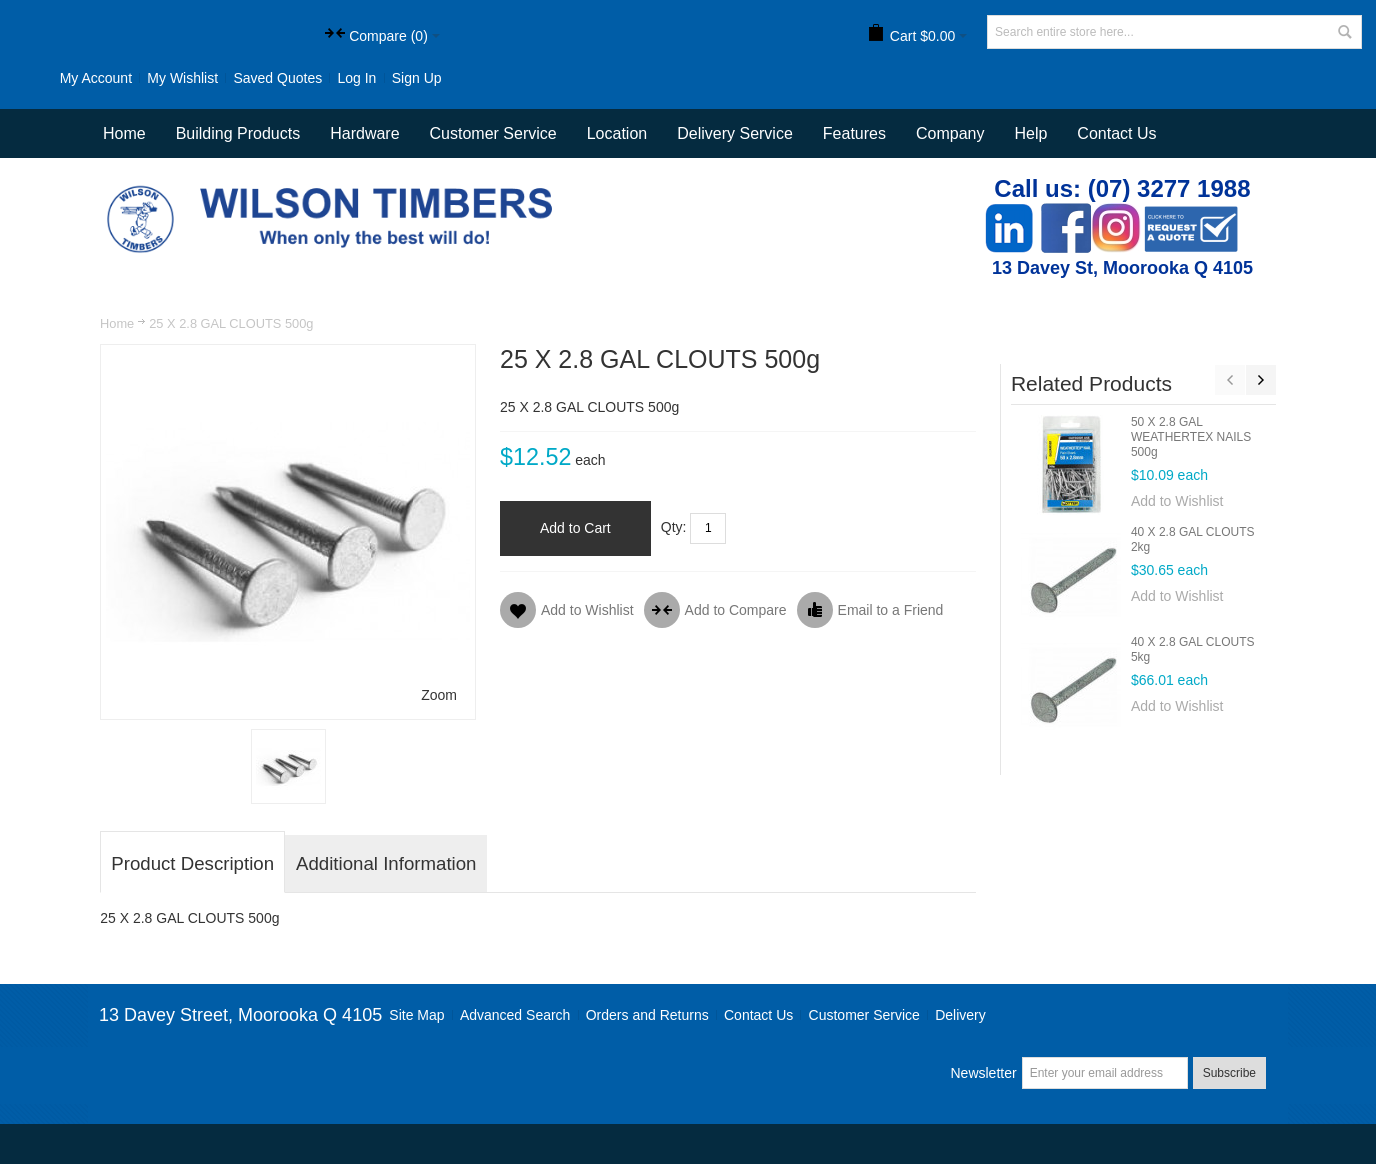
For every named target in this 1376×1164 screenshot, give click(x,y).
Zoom (439, 695)
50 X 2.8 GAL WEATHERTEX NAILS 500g (1191, 437)
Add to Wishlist (1177, 501)
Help (1030, 133)
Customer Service (864, 1015)
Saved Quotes (277, 78)
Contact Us (1116, 133)
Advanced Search (515, 1015)
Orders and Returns (647, 1015)
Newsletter (983, 1073)
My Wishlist (182, 78)
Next (1261, 380)
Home (117, 323)
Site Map (416, 1015)
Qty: (674, 527)
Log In (356, 78)
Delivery (960, 1015)
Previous (1230, 380)
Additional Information (386, 863)
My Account (96, 78)
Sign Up (417, 78)
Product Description (192, 863)
